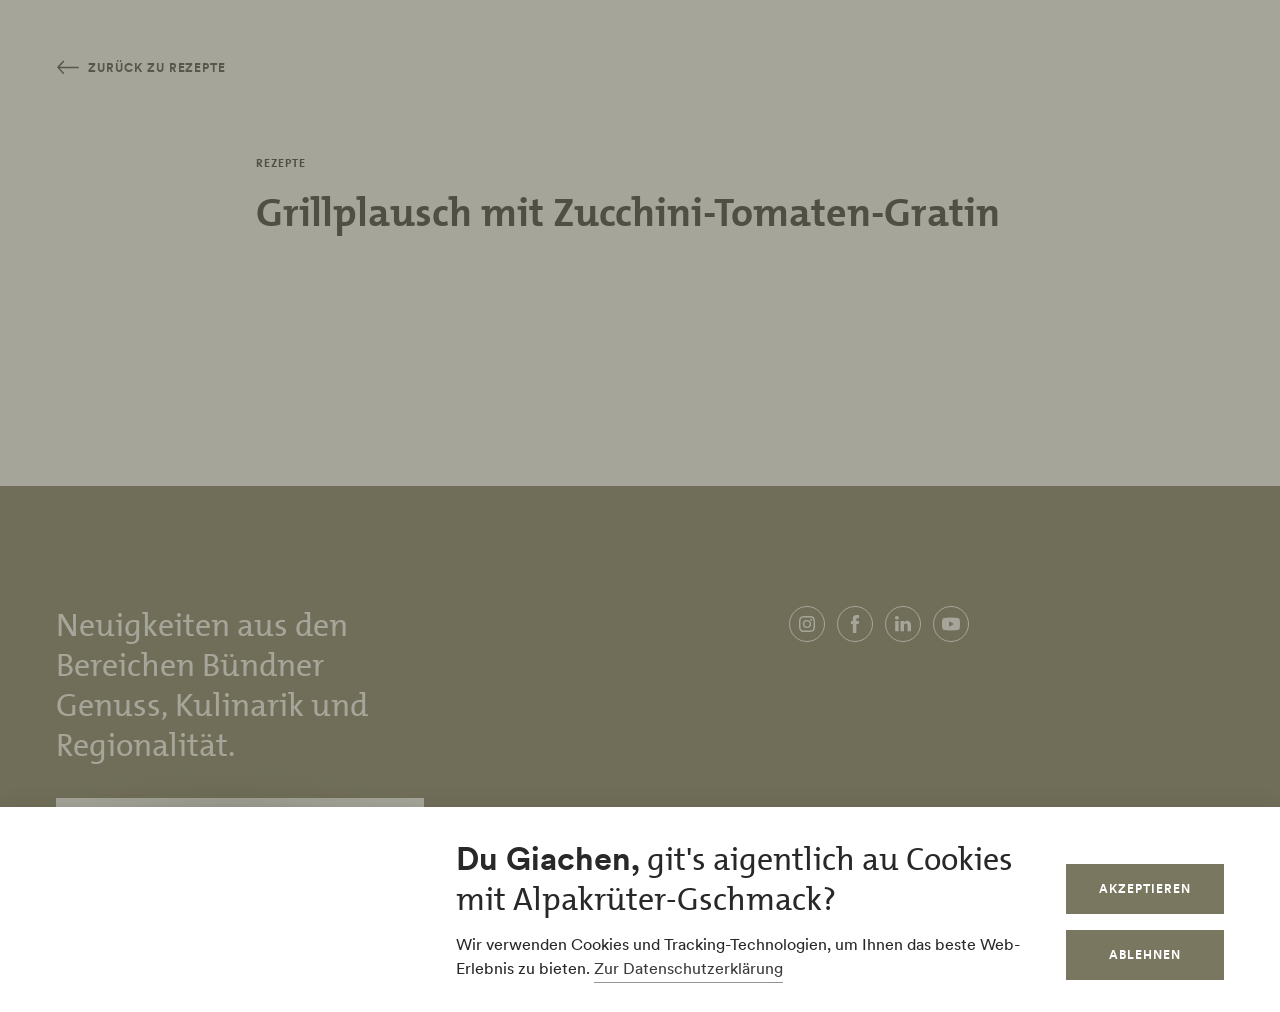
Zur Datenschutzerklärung (688, 968)
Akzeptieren (1145, 888)
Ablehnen (1145, 954)
